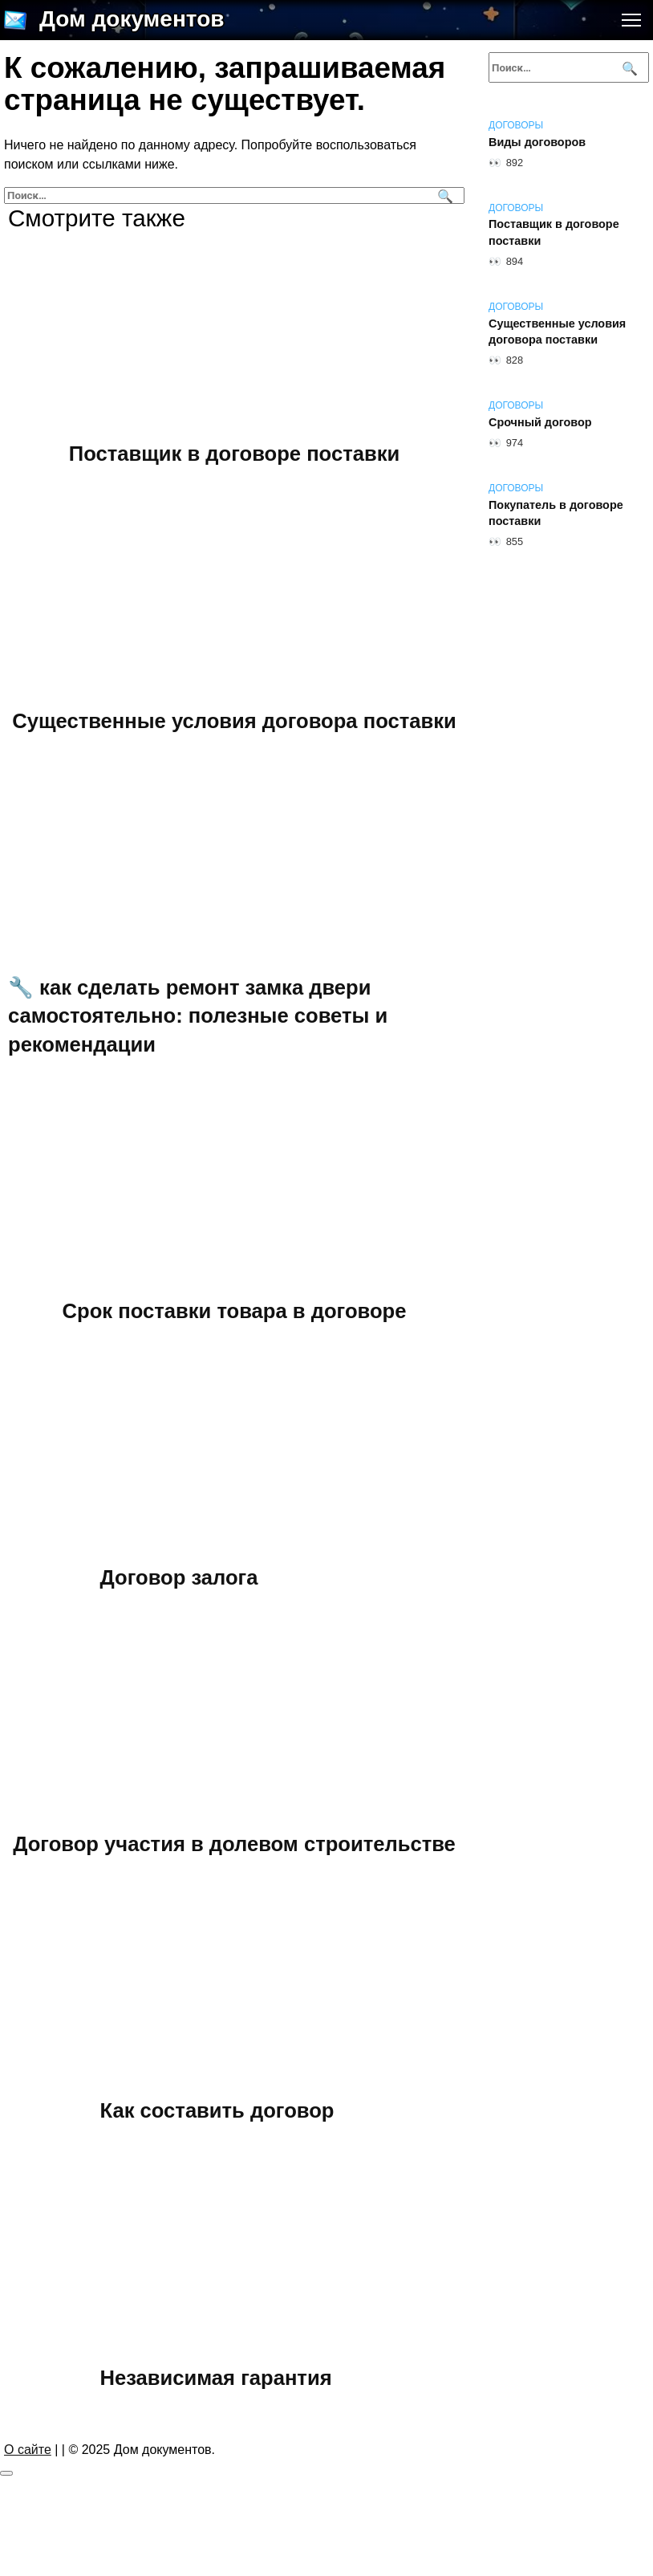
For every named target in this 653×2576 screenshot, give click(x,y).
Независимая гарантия (216, 2377)
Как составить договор (217, 2110)
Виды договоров (537, 142)
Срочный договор (540, 422)
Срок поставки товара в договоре (235, 1311)
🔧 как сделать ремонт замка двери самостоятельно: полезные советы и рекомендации (197, 1015)
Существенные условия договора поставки (234, 720)
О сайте (27, 2449)
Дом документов (131, 18)
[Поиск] (443, 195)
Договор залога (179, 1577)
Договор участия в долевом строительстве (234, 1844)
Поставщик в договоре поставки (234, 453)
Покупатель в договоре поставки (556, 513)
